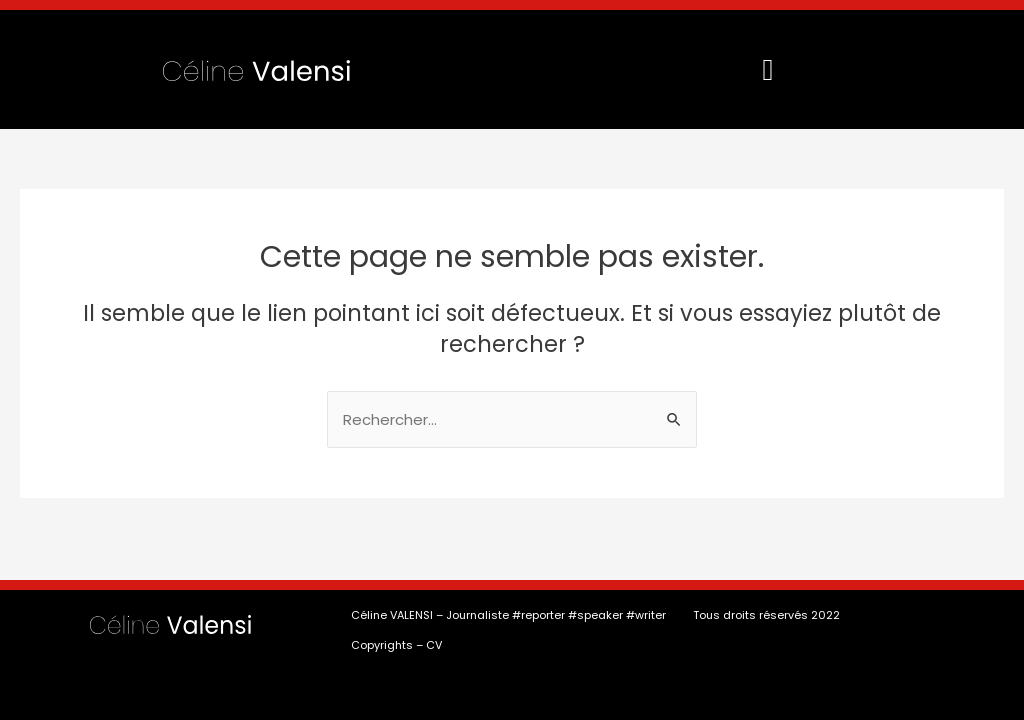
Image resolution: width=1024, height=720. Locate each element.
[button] (768, 69)
